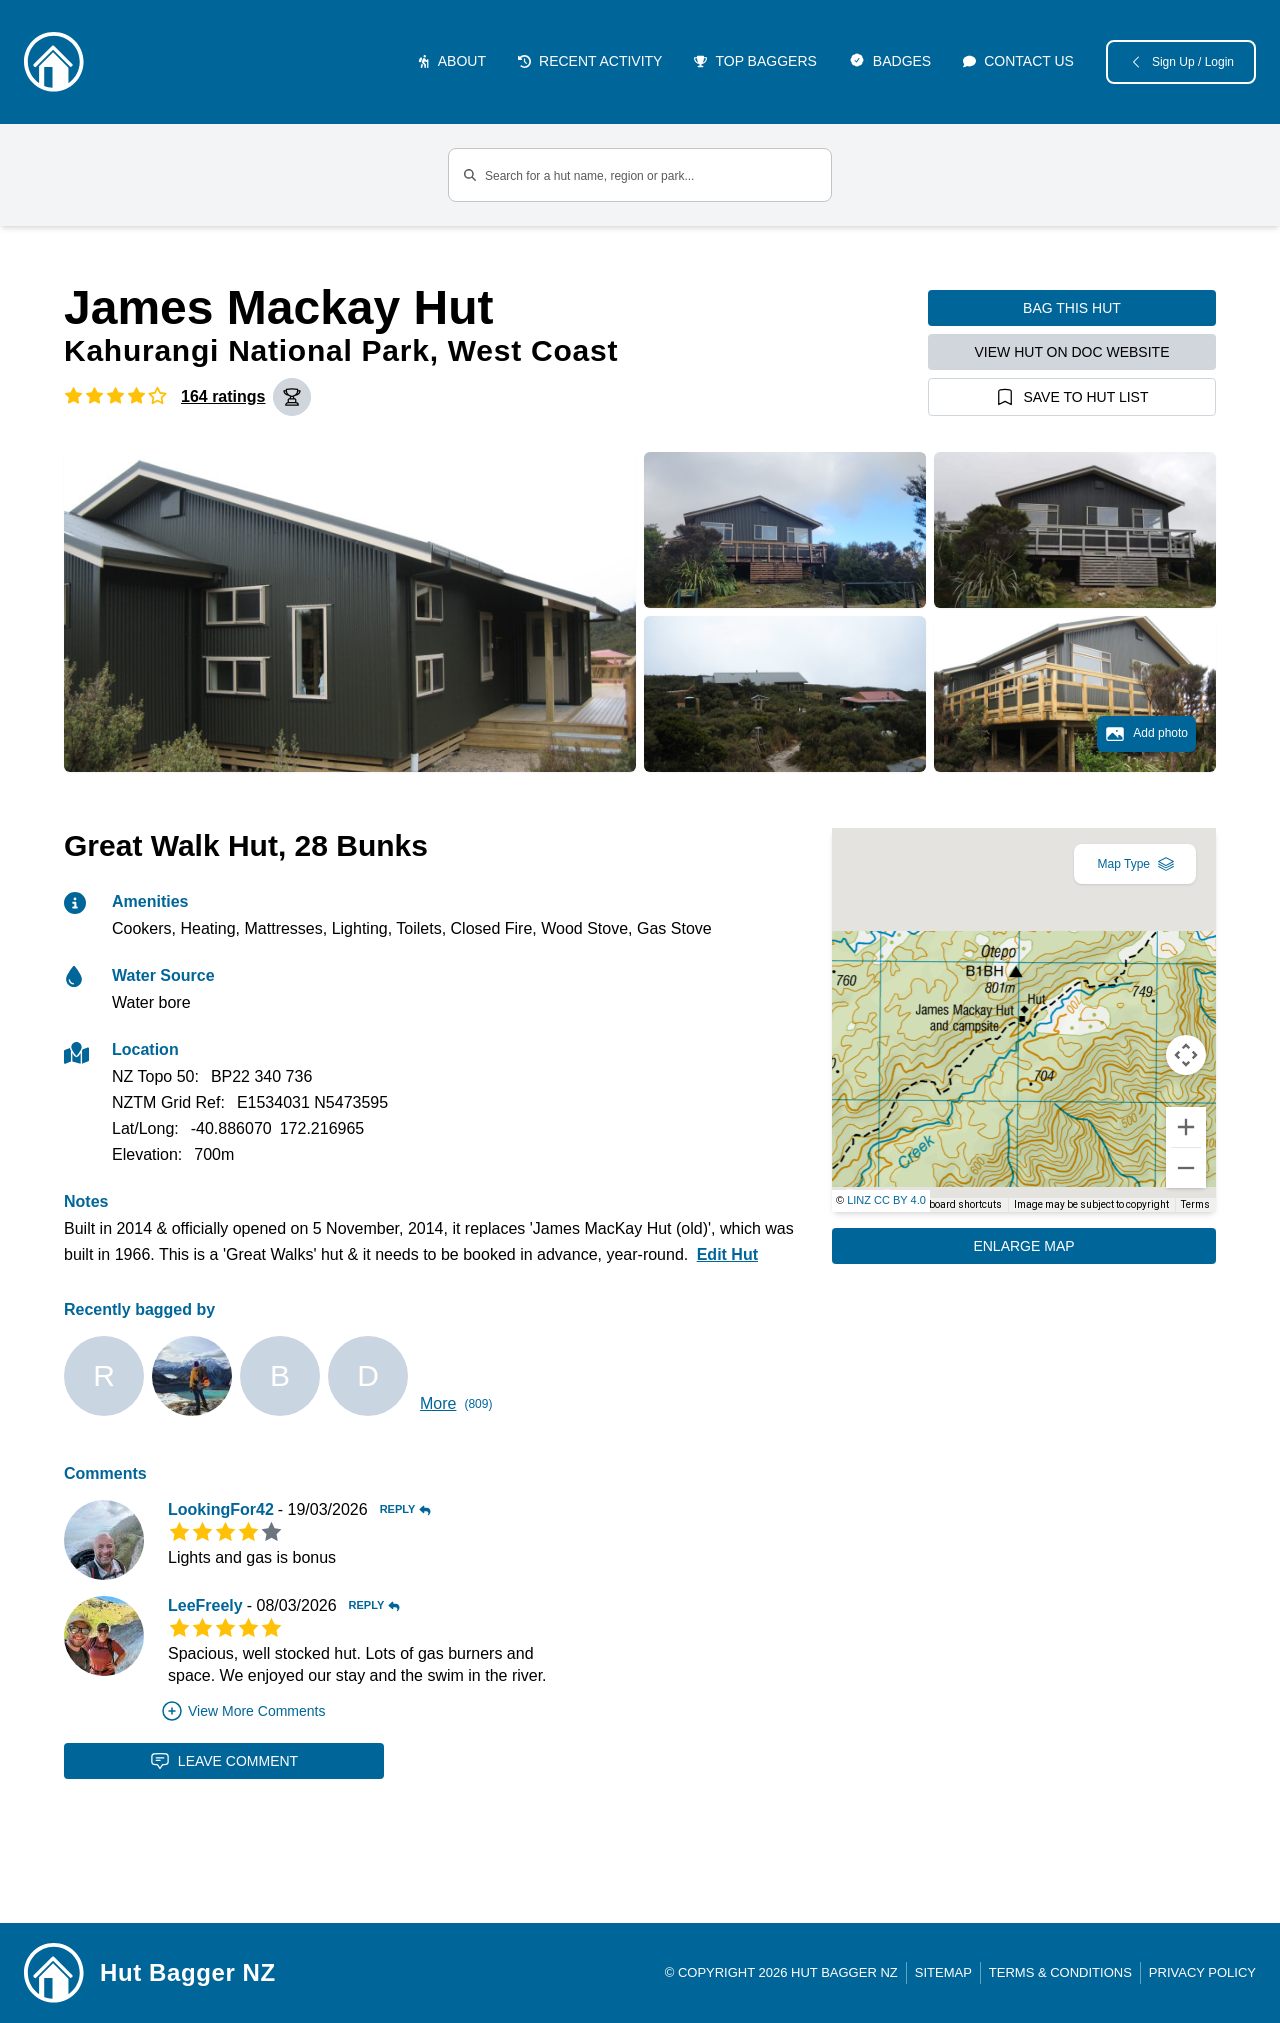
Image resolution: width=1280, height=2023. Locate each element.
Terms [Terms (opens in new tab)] (1195, 1204)
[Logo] (54, 62)
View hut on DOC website (1072, 352)
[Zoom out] (1186, 1168)
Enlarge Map (1023, 1246)
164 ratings (223, 396)
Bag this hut (1072, 308)
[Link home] (54, 1973)
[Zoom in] (1186, 1127)
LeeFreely (205, 1605)
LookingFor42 (221, 1509)
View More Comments (242, 1711)
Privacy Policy (1202, 1972)
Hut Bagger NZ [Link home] (188, 1972)
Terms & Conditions (1060, 1972)
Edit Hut (727, 1254)
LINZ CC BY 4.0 (886, 1200)
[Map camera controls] (1186, 1055)
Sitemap (943, 1972)
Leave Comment (224, 1761)
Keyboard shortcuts (957, 1204)
